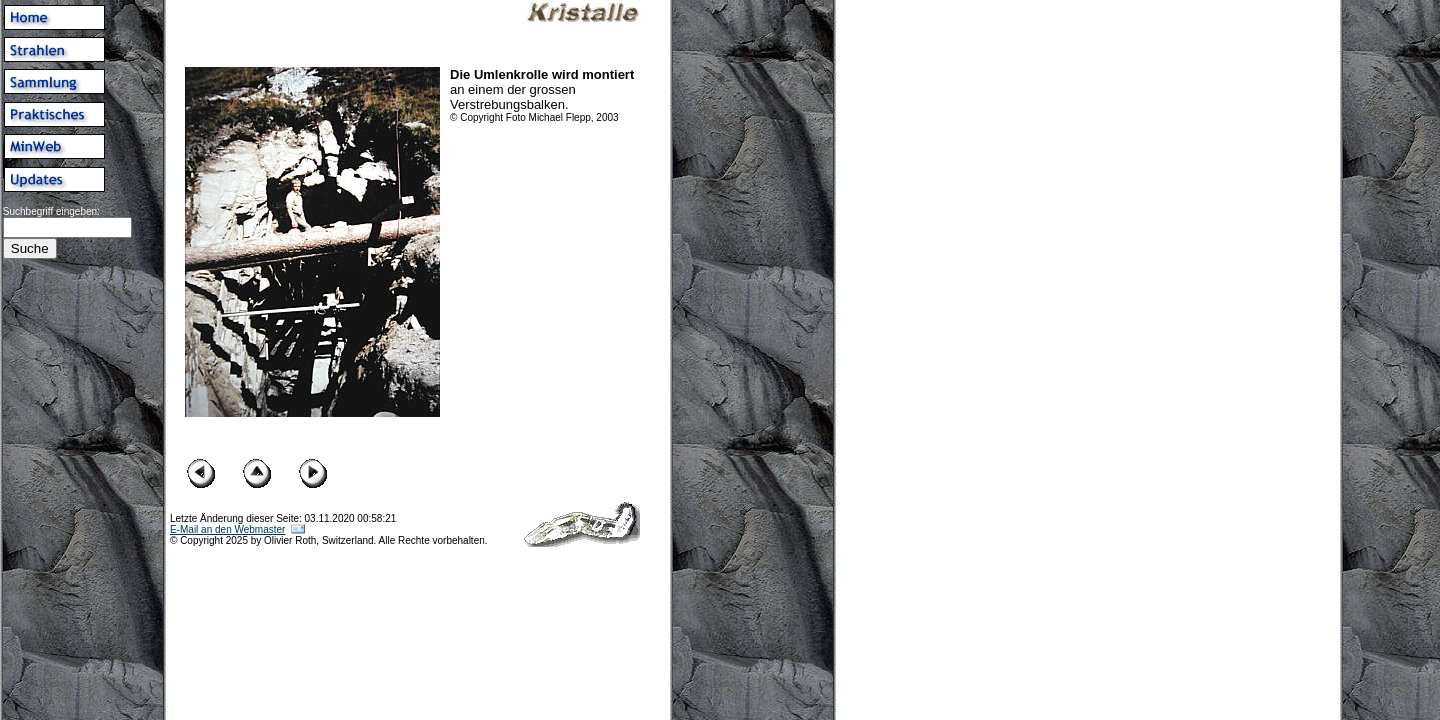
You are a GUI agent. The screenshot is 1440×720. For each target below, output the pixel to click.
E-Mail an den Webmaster (227, 529)
